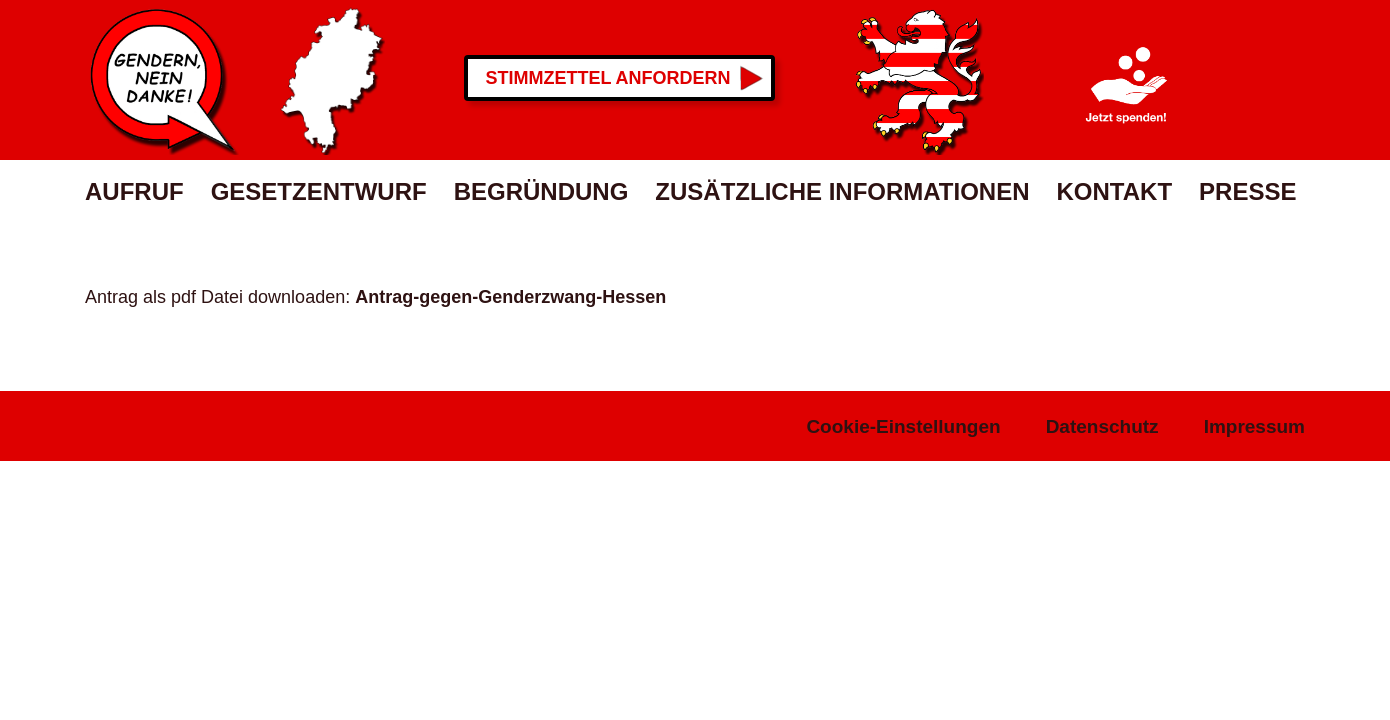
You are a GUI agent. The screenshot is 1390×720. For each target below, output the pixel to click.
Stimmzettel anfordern (608, 78)
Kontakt (1115, 192)
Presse (1247, 192)
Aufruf (134, 192)
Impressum (1254, 426)
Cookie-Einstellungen (903, 426)
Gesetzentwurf (319, 192)
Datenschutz (1102, 426)
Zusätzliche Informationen (842, 192)
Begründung (541, 192)
